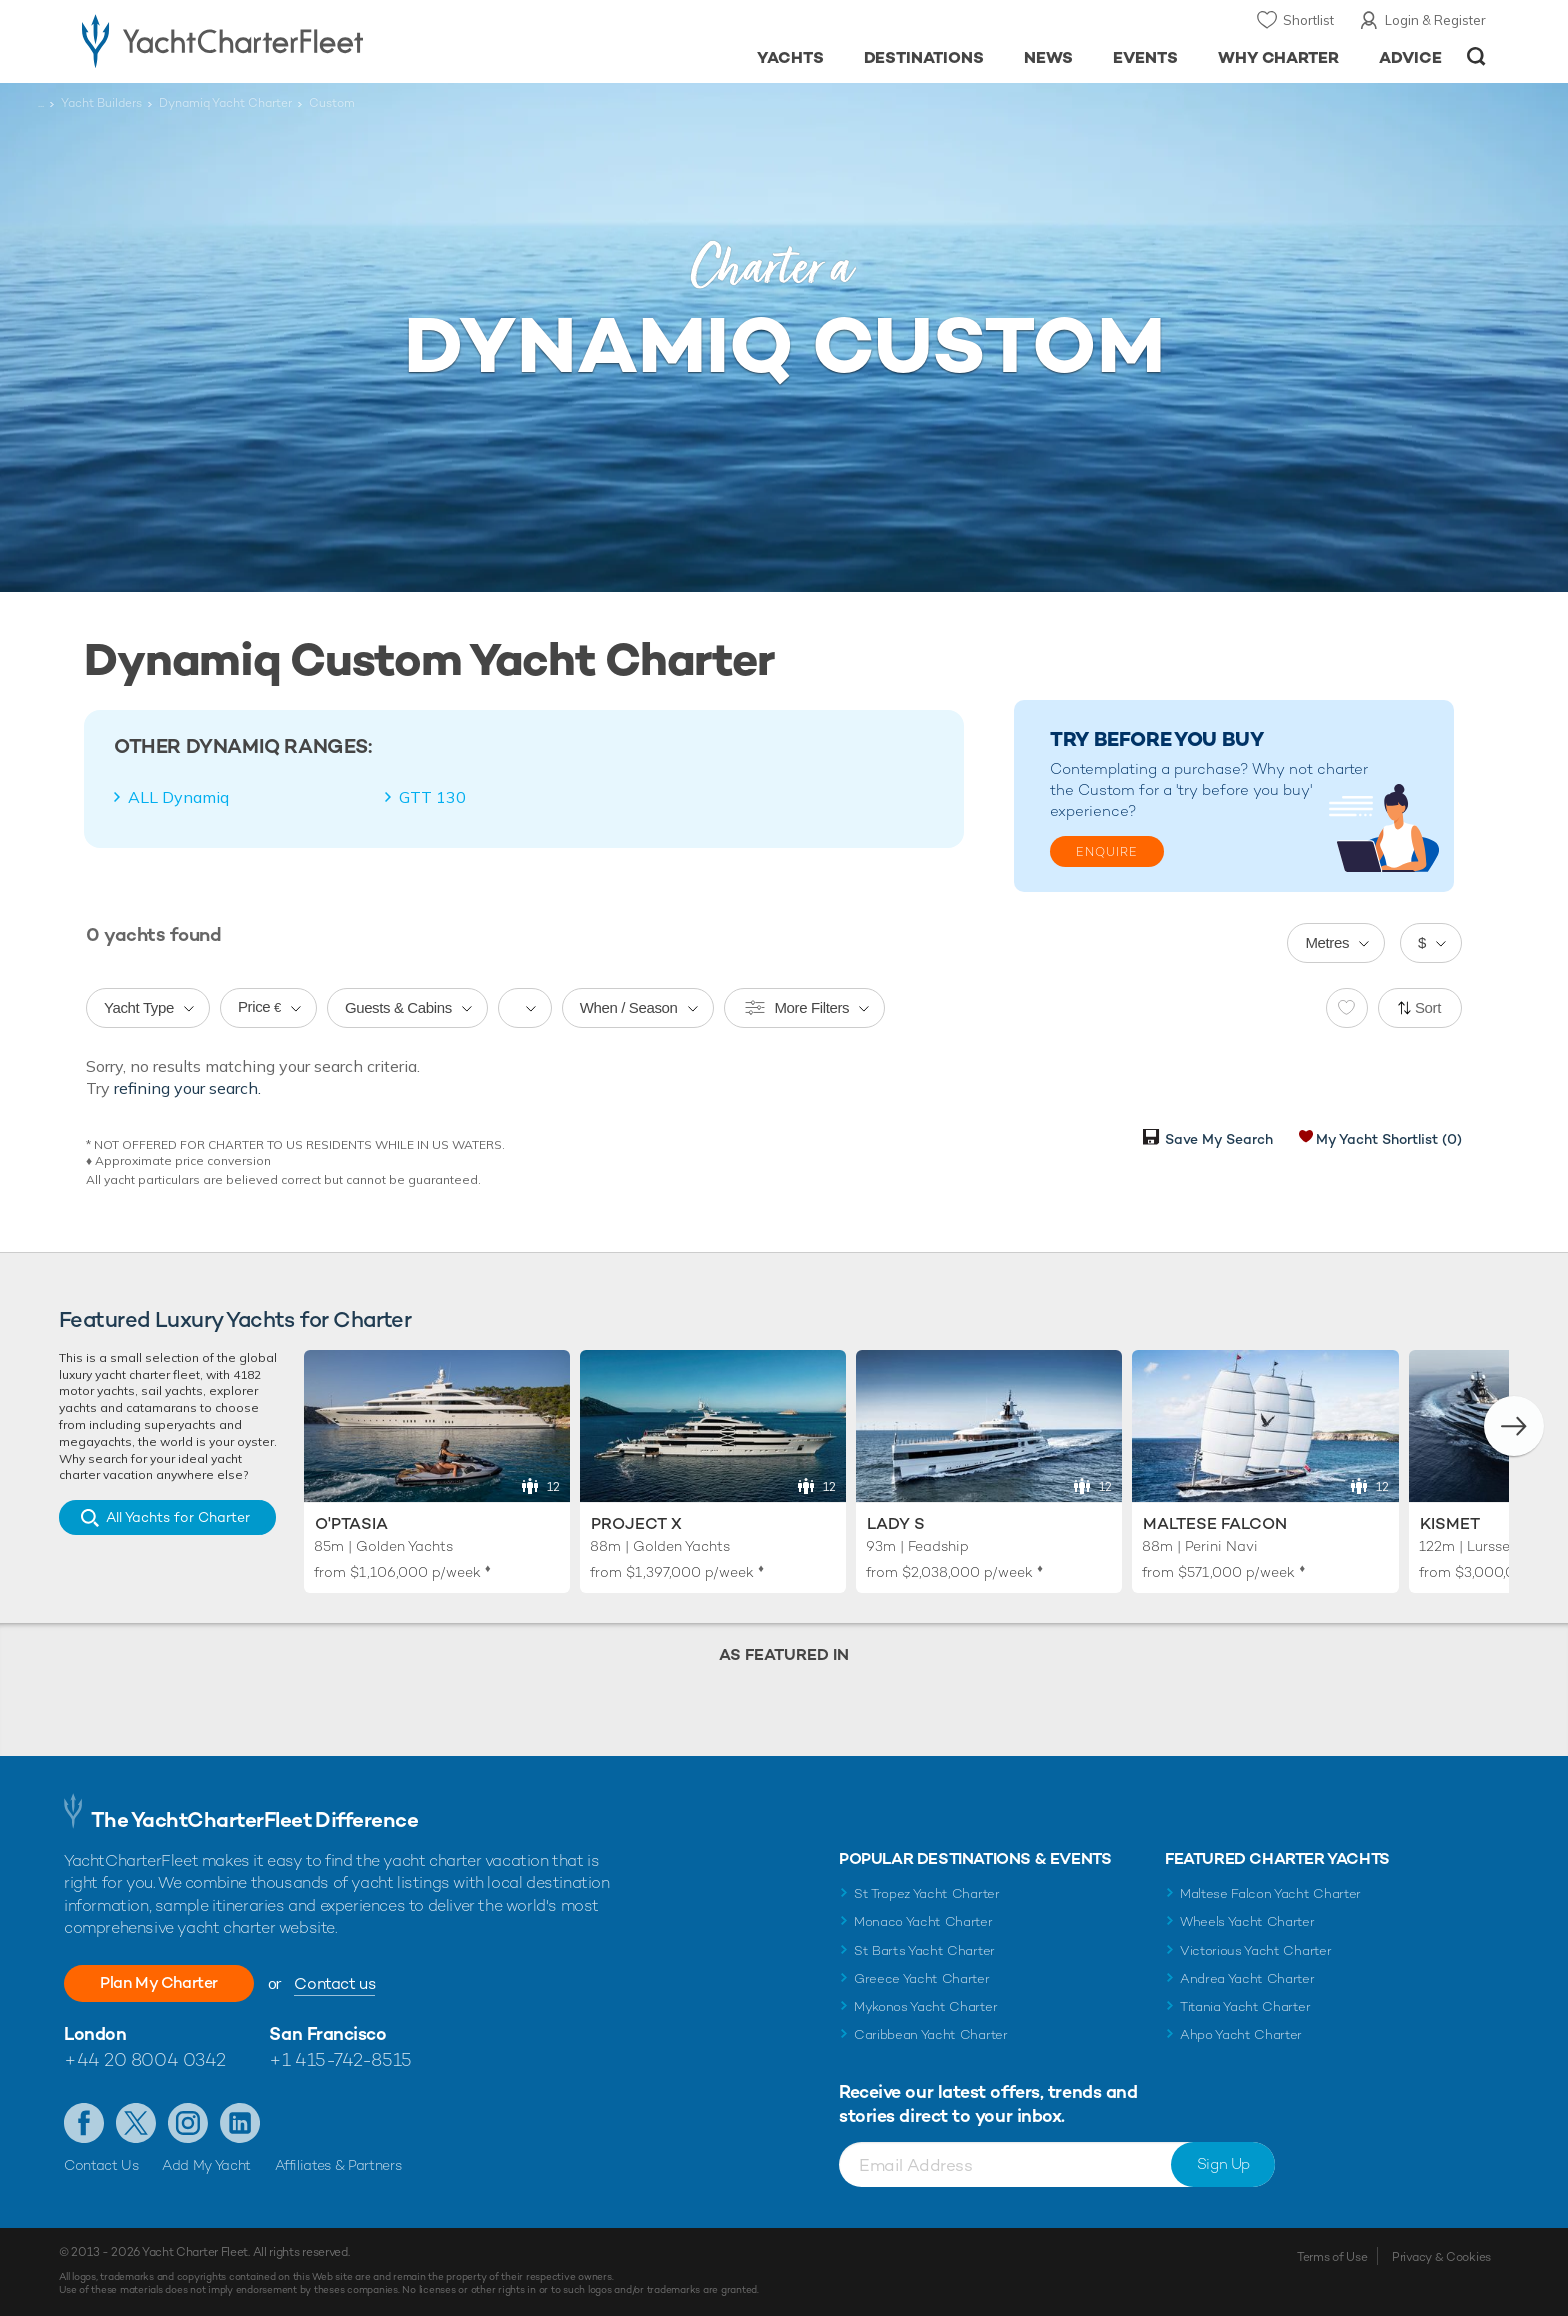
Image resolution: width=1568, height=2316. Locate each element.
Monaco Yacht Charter (923, 1921)
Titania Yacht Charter (1245, 2006)
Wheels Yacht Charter (1247, 1921)
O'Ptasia (351, 1523)
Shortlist (1308, 20)
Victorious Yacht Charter (1255, 1950)
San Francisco (327, 2033)
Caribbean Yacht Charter (931, 2034)
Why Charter (1279, 57)
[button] (1514, 1426)
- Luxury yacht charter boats (285, 40)
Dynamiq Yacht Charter (225, 103)
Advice (1410, 57)
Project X (636, 1523)
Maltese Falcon (1215, 1523)
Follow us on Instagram (188, 2123)
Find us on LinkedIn (240, 2123)
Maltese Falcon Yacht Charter (1270, 1893)
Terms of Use (1332, 2257)
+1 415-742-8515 (340, 2059)
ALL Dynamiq (178, 797)
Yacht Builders (101, 103)
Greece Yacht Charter (922, 1978)
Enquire (1107, 852)
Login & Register (1435, 20)
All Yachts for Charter (178, 1517)
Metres (1327, 942)
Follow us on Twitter (136, 2123)
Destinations (924, 57)
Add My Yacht (206, 2165)
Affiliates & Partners (338, 2165)
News (1048, 57)
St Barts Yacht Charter (924, 1950)
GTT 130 (432, 797)
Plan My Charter (159, 1982)
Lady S (896, 1523)
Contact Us (101, 2165)
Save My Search (1219, 1139)
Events (1145, 57)
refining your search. (187, 1088)
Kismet (1450, 1523)
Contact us (334, 1983)
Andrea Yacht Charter (1247, 1978)
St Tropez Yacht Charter (927, 1893)
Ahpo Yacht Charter (1241, 2034)
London (95, 2033)
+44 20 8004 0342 (145, 2059)
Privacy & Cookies (1441, 2257)
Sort (1428, 1007)
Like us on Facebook (84, 2123)
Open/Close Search (1476, 56)
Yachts (790, 57)
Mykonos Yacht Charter (925, 2006)
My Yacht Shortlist (1389, 1139)
